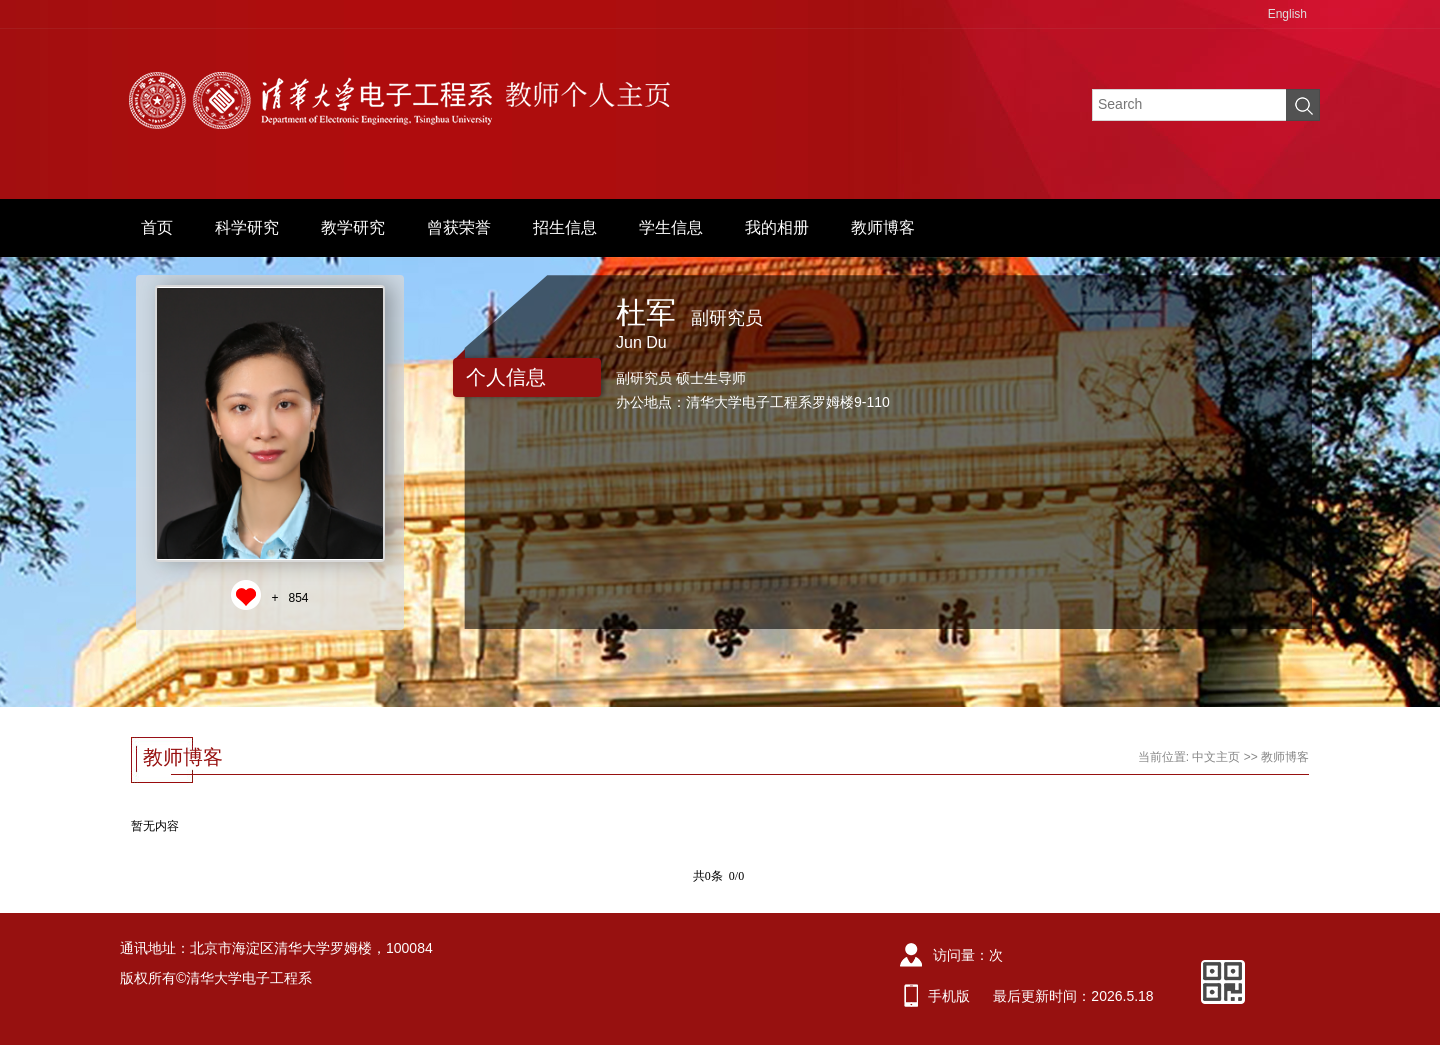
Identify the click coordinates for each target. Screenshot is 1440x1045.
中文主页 (1216, 757)
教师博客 (883, 227)
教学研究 (353, 227)
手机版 (949, 996)
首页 (157, 227)
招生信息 (565, 227)
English (1287, 14)
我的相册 (777, 227)
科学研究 (247, 227)
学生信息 (671, 227)
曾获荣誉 (459, 227)
